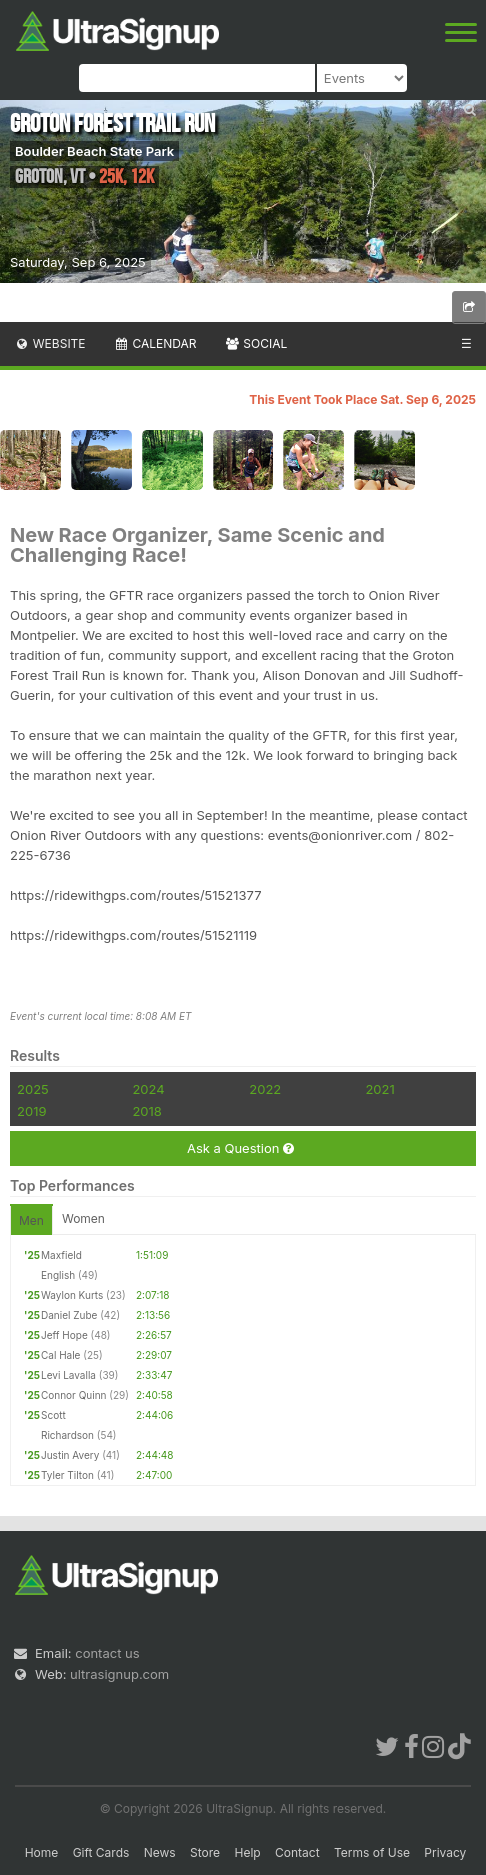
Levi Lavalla (68, 1375)
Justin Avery (70, 1455)
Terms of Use (372, 1852)
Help (247, 1852)
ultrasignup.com (119, 1674)
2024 (148, 1089)
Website (50, 343)
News (160, 1852)
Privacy (445, 1852)
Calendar (155, 343)
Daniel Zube (69, 1315)
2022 (265, 1089)
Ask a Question (240, 1148)
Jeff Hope (64, 1335)
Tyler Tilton (67, 1475)
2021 (379, 1089)
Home (42, 1852)
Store (205, 1852)
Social (255, 343)
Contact (297, 1852)
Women (83, 1218)
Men (31, 1220)
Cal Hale (60, 1355)
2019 (31, 1111)
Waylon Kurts (72, 1295)
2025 (33, 1089)
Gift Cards (101, 1852)
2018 (146, 1111)
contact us (107, 1653)
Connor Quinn (74, 1395)
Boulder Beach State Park (94, 151)
